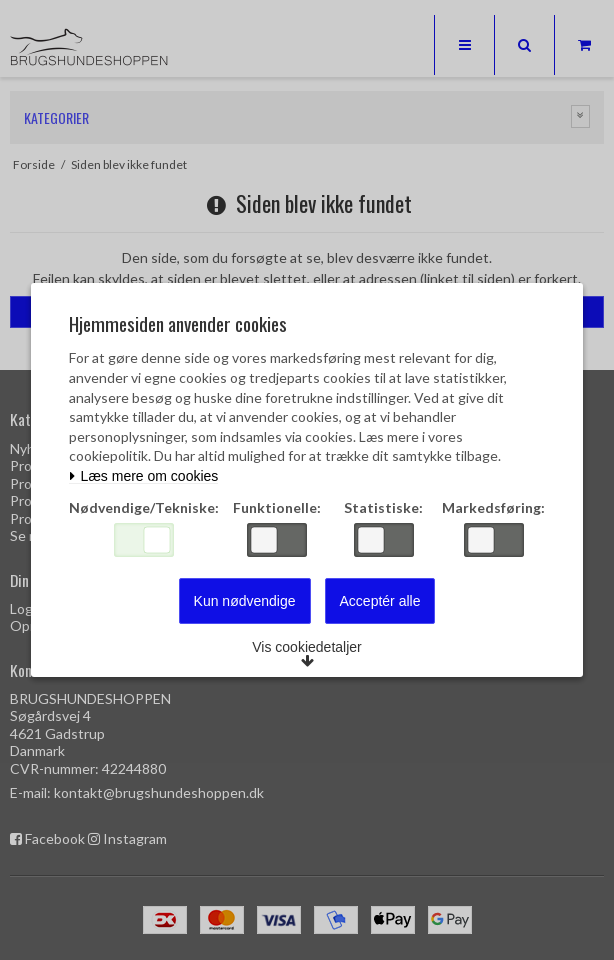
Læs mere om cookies (144, 476)
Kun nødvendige (245, 601)
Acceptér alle (380, 601)
